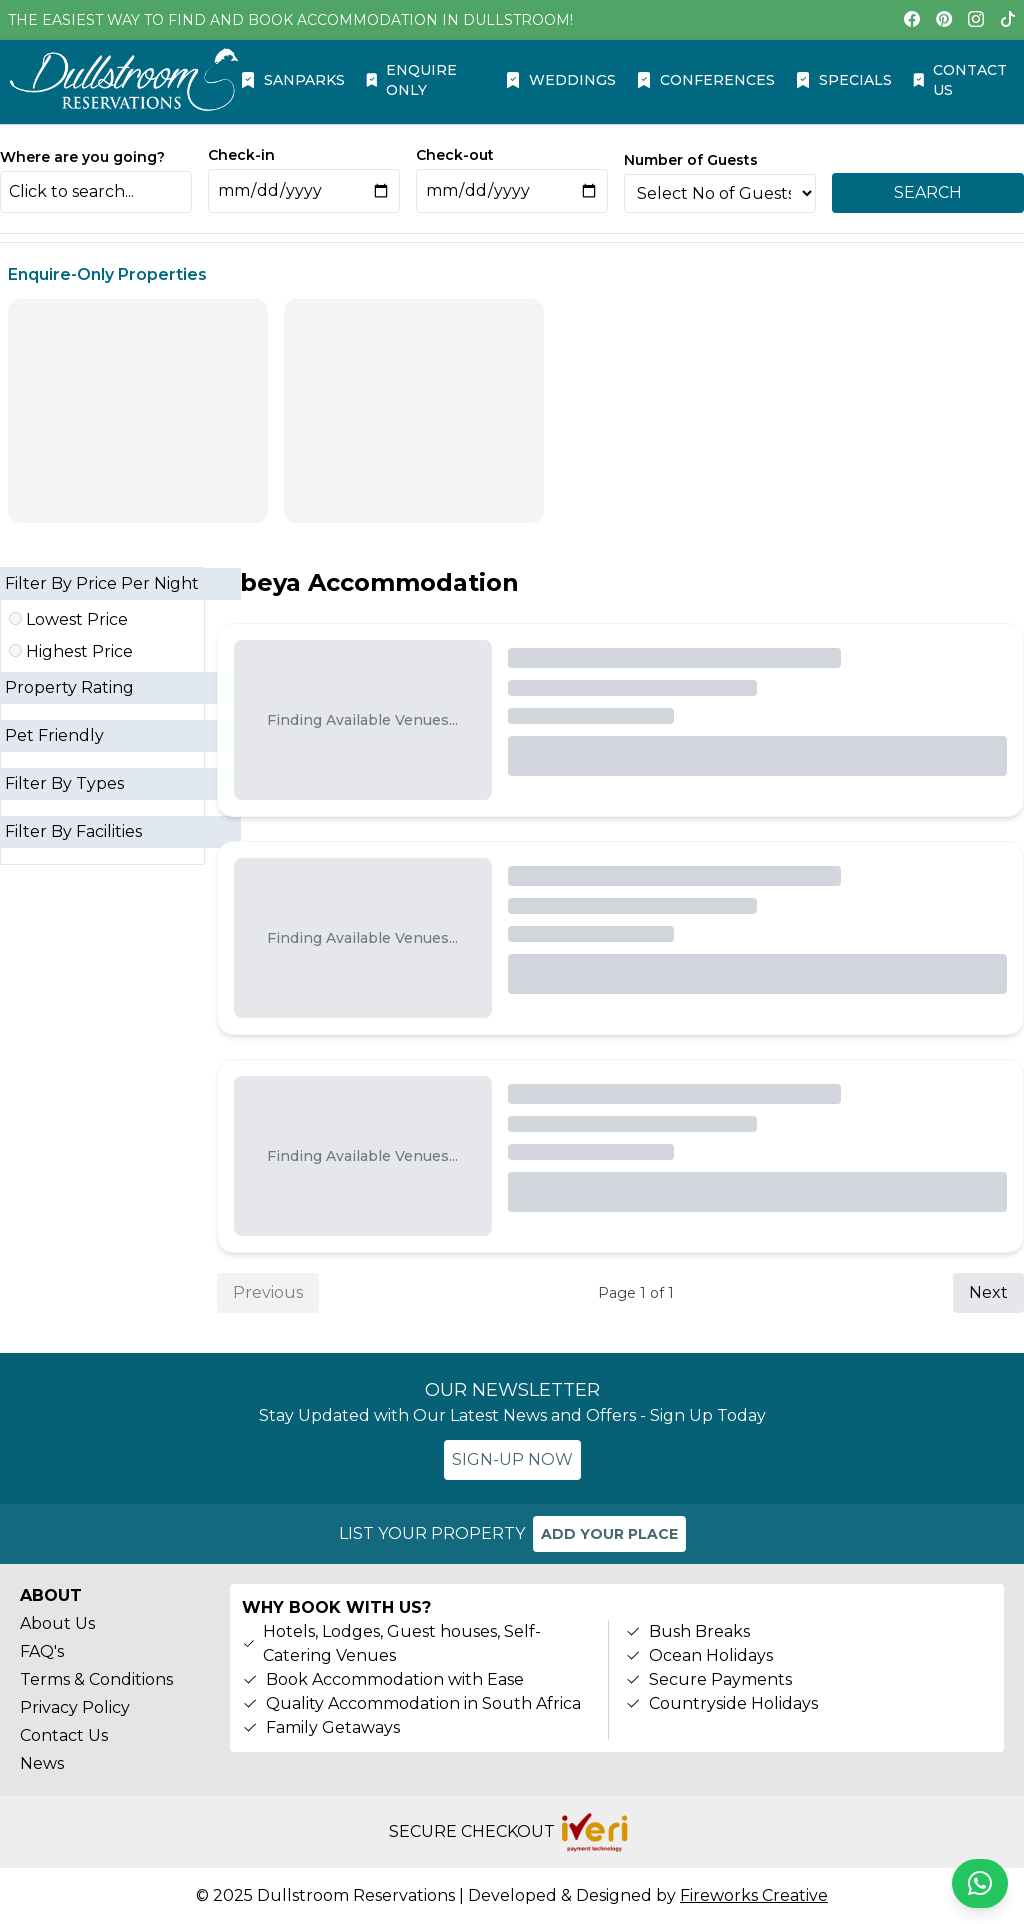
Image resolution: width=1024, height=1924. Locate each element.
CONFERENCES (705, 80)
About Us (57, 1623)
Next (988, 1292)
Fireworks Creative (754, 1895)
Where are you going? (82, 157)
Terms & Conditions (96, 1679)
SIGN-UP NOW (512, 1459)
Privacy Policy (75, 1707)
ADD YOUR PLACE (609, 1534)
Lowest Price (68, 619)
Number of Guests (691, 160)
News (42, 1763)
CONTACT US (960, 80)
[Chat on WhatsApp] (980, 1883)
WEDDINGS (560, 80)
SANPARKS (292, 80)
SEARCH (928, 192)
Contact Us (64, 1735)
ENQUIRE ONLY (411, 80)
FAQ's (42, 1651)
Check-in (241, 155)
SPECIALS (843, 80)
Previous (268, 1292)
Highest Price (71, 651)
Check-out (455, 155)
